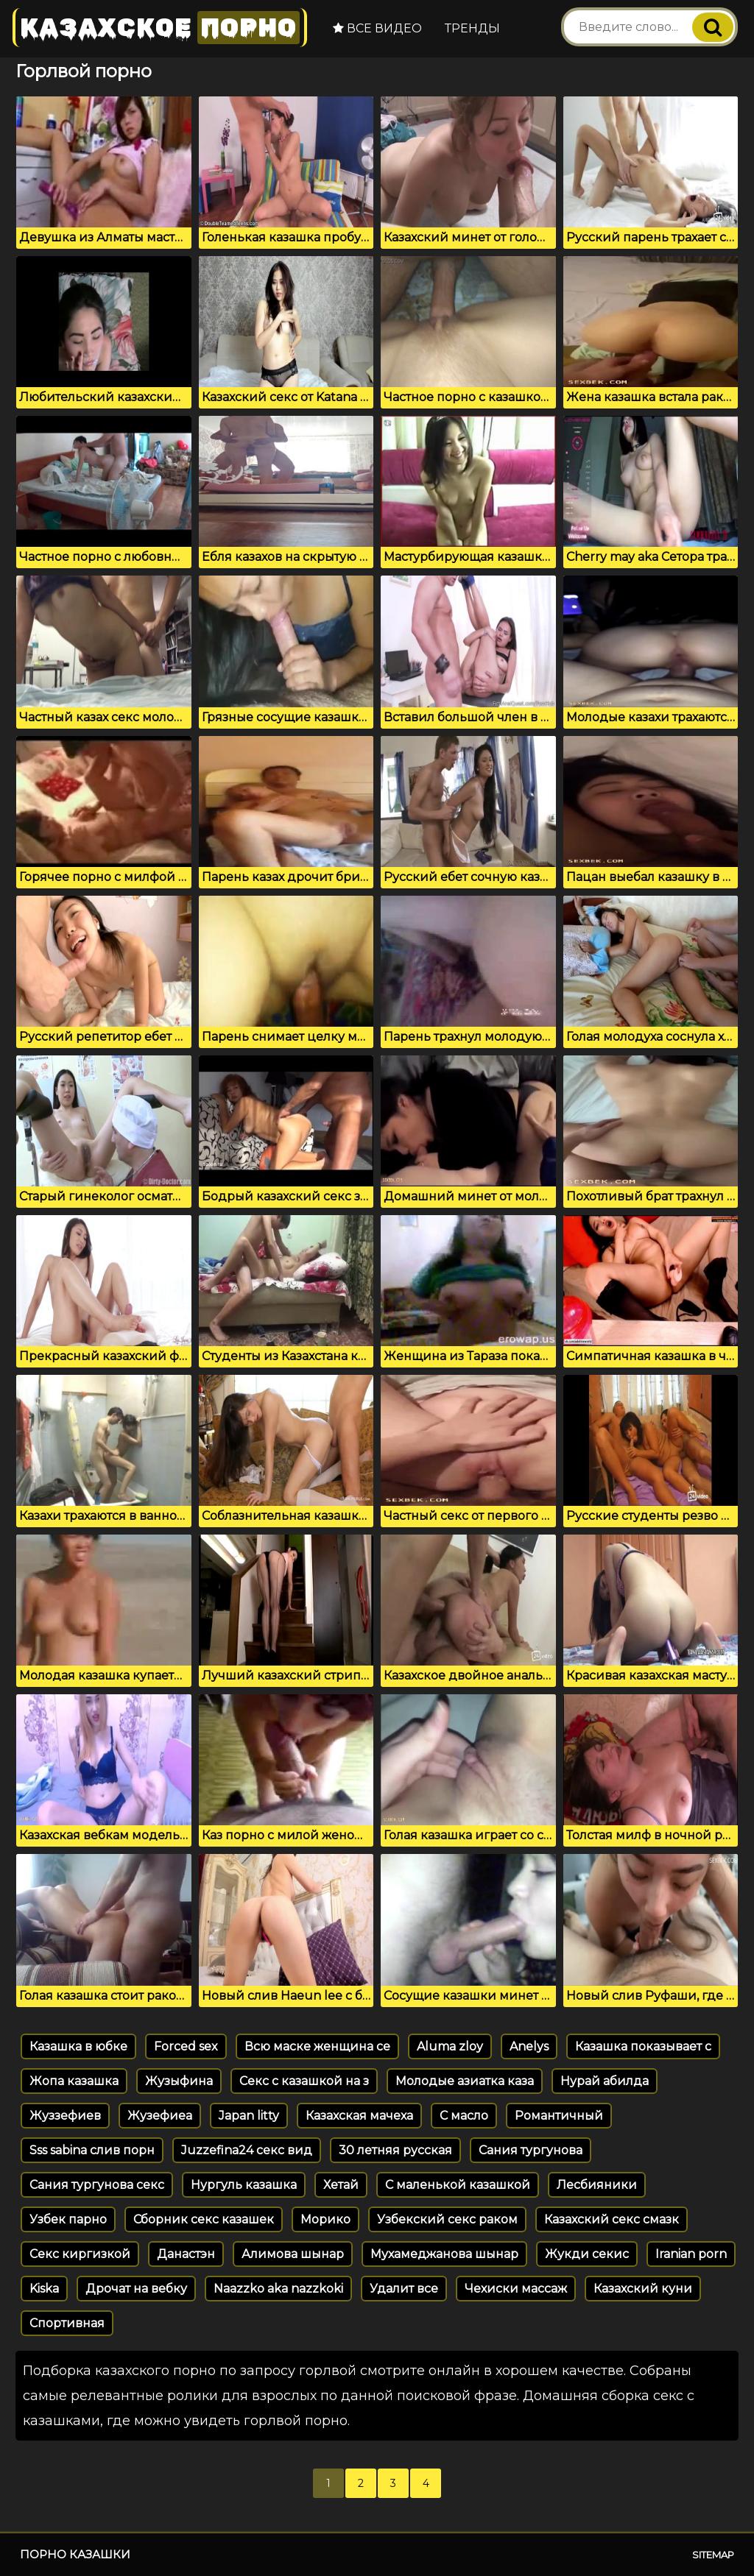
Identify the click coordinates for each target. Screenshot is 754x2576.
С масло (464, 2116)
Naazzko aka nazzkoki (278, 2289)
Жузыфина (179, 2081)
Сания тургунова (530, 2150)
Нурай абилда (604, 2081)
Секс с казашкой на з (304, 2081)
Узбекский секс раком (447, 2219)
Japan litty (249, 2116)
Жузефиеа (159, 2116)
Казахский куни (642, 2289)
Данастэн (186, 2254)
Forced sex (186, 2046)
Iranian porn (691, 2254)
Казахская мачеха (359, 2116)
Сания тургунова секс (96, 2185)
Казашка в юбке (78, 2046)
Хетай (341, 2185)
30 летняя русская (395, 2150)
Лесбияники (597, 2185)
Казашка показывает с (643, 2046)
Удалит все (404, 2289)
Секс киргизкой (79, 2254)
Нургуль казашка (244, 2185)
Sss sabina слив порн (92, 2150)
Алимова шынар (293, 2254)
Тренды (472, 28)
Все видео (377, 28)
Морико (325, 2219)
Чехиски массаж (516, 2289)
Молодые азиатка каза (464, 2081)
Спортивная (67, 2323)
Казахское (160, 27)
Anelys (529, 2046)
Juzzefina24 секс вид (246, 2150)
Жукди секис (587, 2254)
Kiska (44, 2289)
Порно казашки (75, 2554)
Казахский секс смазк (611, 2219)
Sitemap (713, 2555)
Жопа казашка (74, 2081)
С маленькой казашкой (457, 2185)
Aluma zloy (450, 2046)
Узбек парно (68, 2219)
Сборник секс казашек (203, 2219)
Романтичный (559, 2116)
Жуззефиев (65, 2116)
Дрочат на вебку (136, 2289)
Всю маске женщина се (317, 2046)
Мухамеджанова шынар (444, 2254)
